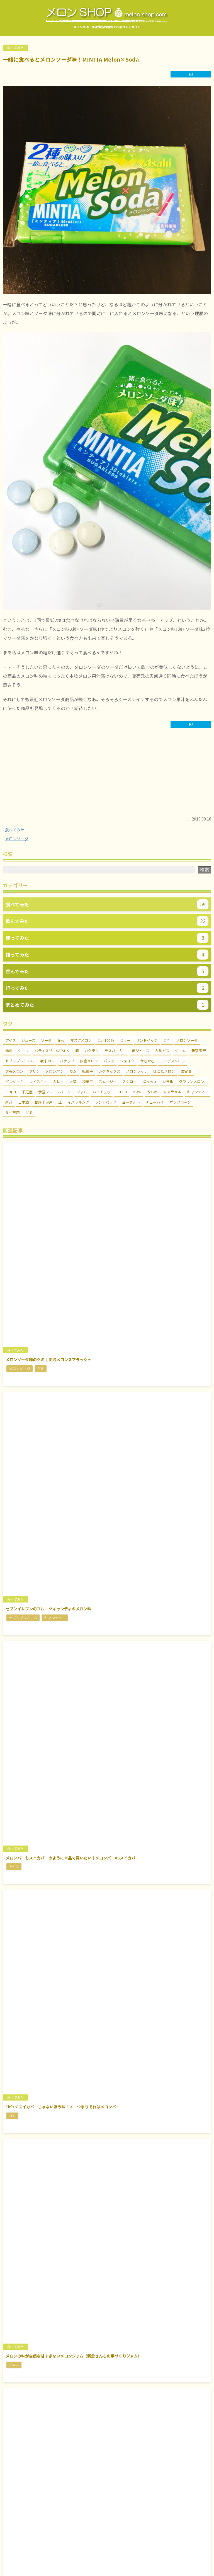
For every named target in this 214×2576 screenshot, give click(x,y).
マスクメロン (81, 1040)
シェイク (127, 1061)
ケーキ (23, 1050)
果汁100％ (105, 1040)
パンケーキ (14, 1081)
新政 (9, 1102)
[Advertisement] (107, 775)
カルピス (162, 1050)
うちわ (152, 1091)
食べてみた (14, 829)
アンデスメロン (172, 1061)
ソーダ (46, 1040)
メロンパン (54, 1071)
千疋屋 (27, 1091)
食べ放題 (12, 1112)
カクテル (91, 1050)
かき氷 (167, 1081)
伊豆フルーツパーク (54, 1091)
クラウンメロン (191, 1081)
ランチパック (105, 1102)
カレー (58, 1081)
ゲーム (180, 1050)
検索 (204, 869)
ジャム (81, 1091)
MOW (137, 1091)
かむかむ (147, 1061)
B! (191, 74)
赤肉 (9, 1050)
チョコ (10, 1091)
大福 (73, 1081)
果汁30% (47, 1061)
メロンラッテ (137, 1071)
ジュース (28, 1040)
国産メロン (89, 1061)
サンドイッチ (147, 1040)
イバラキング (78, 1102)
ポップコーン (180, 1102)
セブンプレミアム (19, 1061)
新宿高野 (198, 1050)
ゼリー (125, 1040)
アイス (10, 1040)
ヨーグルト (131, 1102)
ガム (73, 1071)
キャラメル (172, 1091)
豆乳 (167, 1040)
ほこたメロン (164, 1071)
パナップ (67, 1061)
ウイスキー (38, 1081)
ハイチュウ (102, 1091)
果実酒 (186, 1071)
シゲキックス (109, 1071)
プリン (34, 1071)
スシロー (129, 1081)
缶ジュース (140, 1050)
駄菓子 (87, 1071)
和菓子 (87, 1081)
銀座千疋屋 (44, 1102)
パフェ (109, 1061)
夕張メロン (14, 1071)
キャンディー (197, 1091)
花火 (61, 1040)
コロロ (121, 1091)
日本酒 (23, 1102)
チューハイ (155, 1102)
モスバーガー (115, 1050)
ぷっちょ (149, 1081)
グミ (29, 1112)
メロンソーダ (16, 838)
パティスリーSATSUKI (52, 1050)
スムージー (108, 1081)
